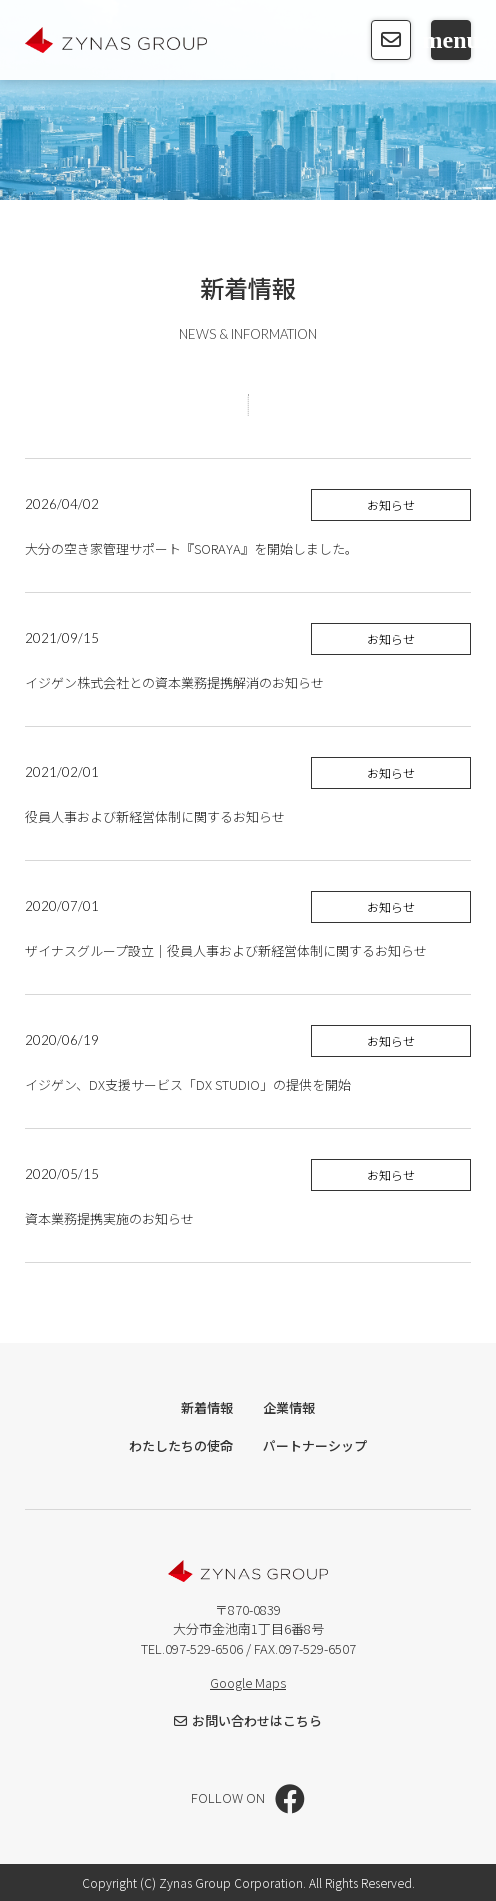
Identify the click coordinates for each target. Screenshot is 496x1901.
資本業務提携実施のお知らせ (111, 1218)
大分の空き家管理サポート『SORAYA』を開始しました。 (191, 548)
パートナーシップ (315, 1445)
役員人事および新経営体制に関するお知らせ (155, 816)
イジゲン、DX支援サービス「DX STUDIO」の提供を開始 (188, 1084)
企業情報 (289, 1407)
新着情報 (207, 1407)
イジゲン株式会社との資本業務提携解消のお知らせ (174, 682)
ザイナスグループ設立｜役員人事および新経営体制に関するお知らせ (226, 950)
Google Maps (248, 1682)
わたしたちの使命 (181, 1445)
